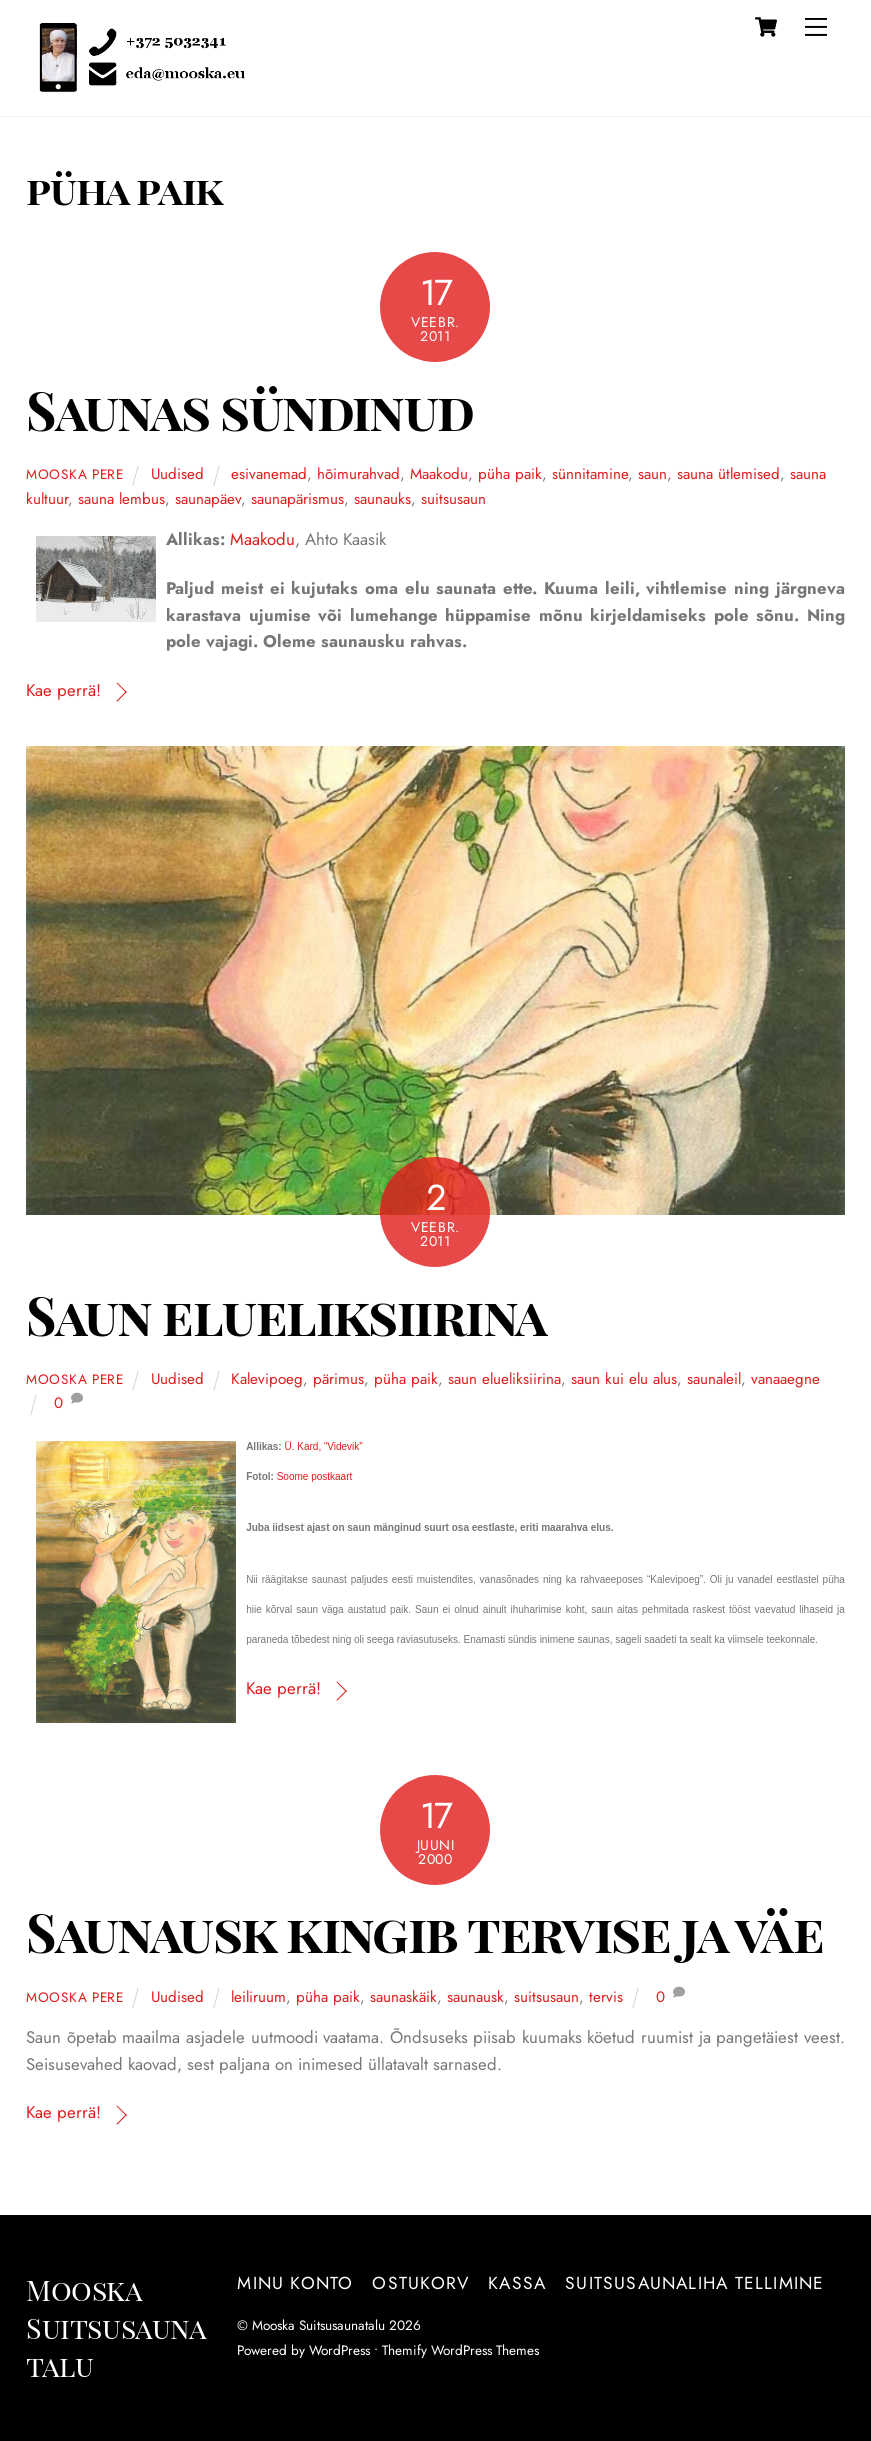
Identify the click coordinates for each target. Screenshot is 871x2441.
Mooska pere (75, 474)
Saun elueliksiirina (286, 1314)
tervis (606, 1997)
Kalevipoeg (267, 1379)
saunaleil (714, 1379)
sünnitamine (590, 474)
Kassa (517, 2283)
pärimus (338, 1379)
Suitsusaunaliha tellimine (694, 2283)
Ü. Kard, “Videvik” (323, 1446)
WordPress (339, 2350)
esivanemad (269, 474)
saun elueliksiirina (504, 1379)
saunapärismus (297, 499)
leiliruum (258, 1997)
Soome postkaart (315, 1476)
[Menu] (816, 27)
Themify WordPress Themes (460, 2350)
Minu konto (295, 2283)
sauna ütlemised (728, 474)
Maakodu (439, 474)
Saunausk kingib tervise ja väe (424, 1931)
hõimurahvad (358, 474)
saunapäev (208, 499)
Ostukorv (420, 2283)
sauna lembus (121, 499)
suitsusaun (453, 499)
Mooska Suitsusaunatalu (318, 2325)
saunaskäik (403, 1997)
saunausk (475, 1997)
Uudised (177, 474)
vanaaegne (785, 1379)
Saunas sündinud (250, 409)
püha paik (510, 474)
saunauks (382, 499)
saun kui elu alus (624, 1379)
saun (652, 474)
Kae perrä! (63, 690)
